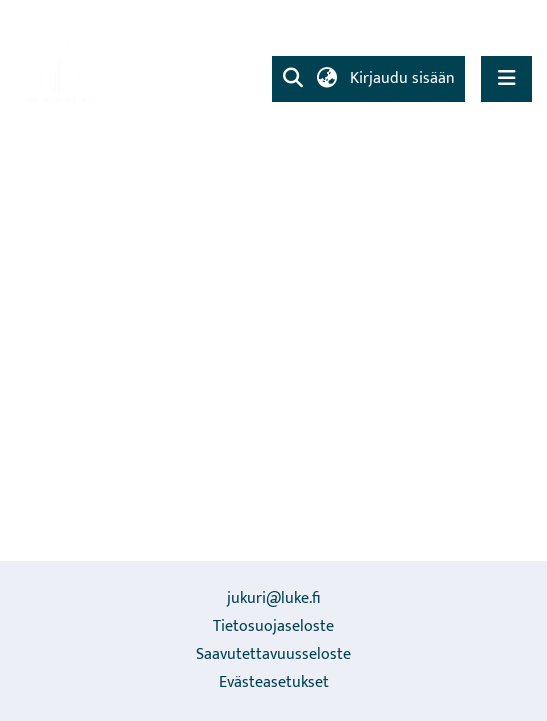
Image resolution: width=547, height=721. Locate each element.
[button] (292, 79)
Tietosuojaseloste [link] (273, 626)
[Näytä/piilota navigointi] (506, 78)
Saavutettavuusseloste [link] (273, 654)
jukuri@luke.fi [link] (273, 598)
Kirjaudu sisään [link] (403, 78)
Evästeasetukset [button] (274, 682)
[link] (65, 65)
